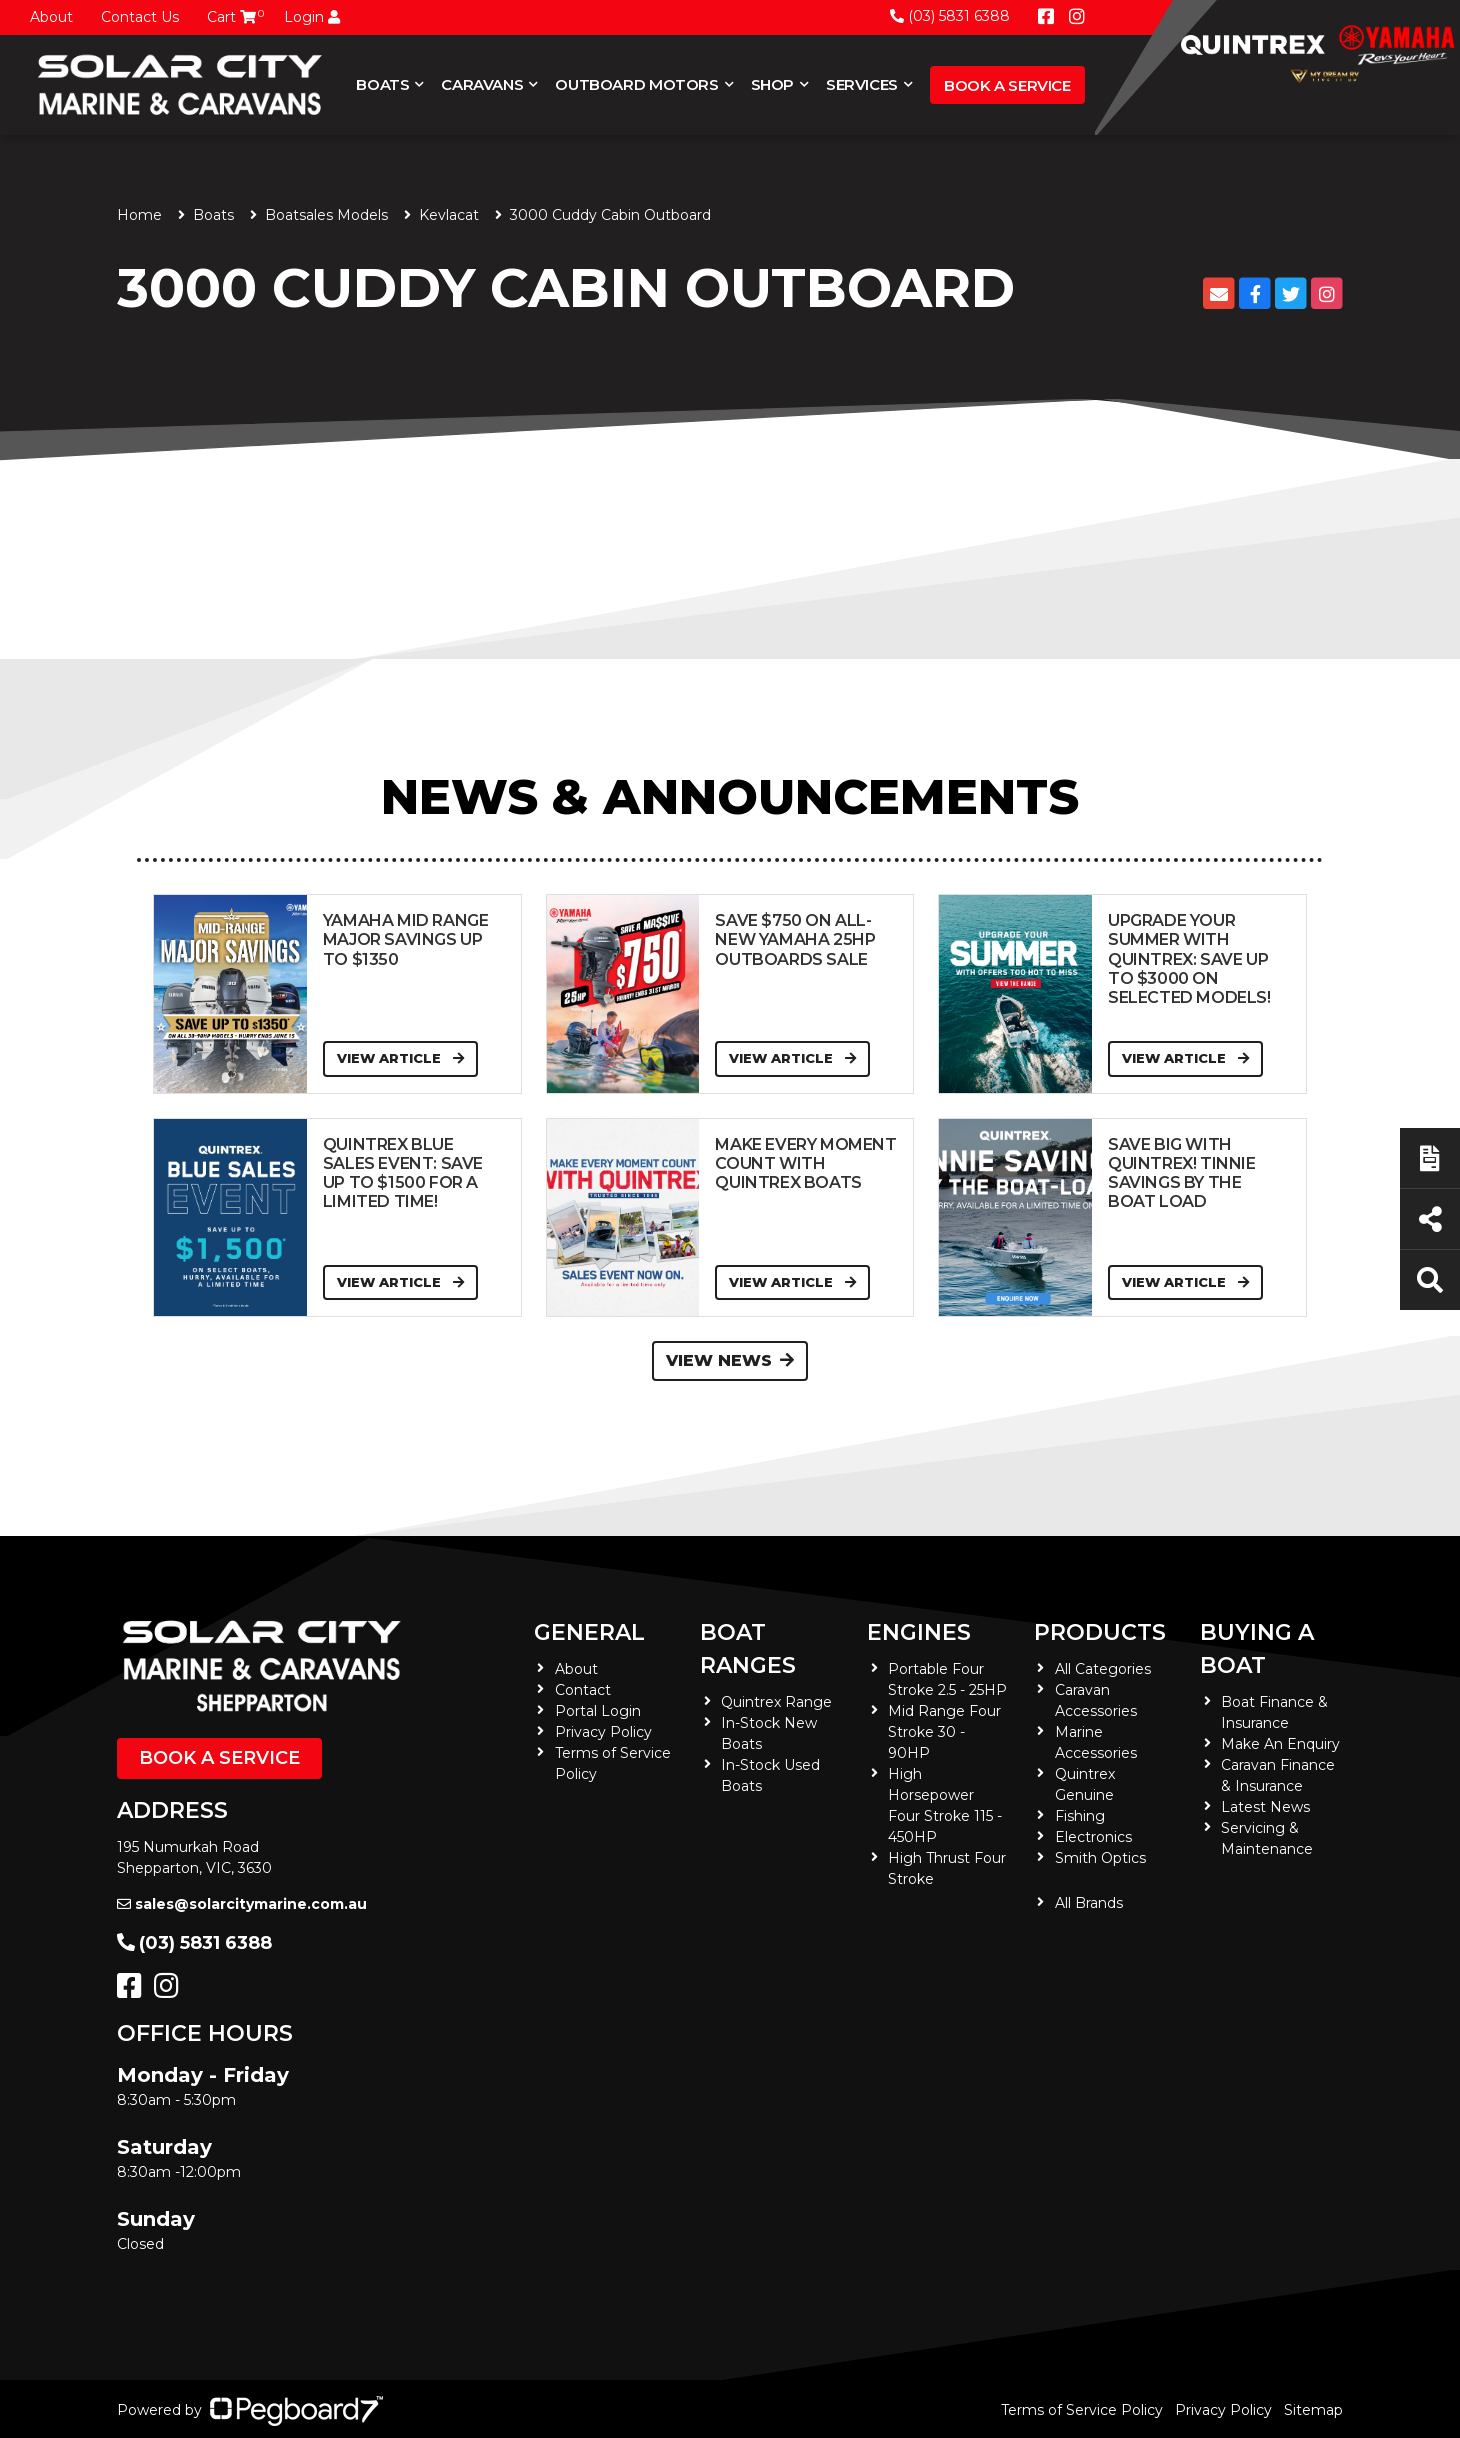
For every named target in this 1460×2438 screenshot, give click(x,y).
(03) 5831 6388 (950, 16)
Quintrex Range (776, 1702)
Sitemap (1313, 2410)
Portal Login (598, 1711)
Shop (773, 84)
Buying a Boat (1257, 1649)
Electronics (1093, 1837)
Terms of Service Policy (1082, 2410)
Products (1100, 1632)
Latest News (1265, 1807)
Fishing (1080, 1816)
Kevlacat (449, 215)
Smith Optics (1100, 1858)
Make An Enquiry (1280, 1744)
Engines (919, 1632)
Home (139, 215)
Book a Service (1007, 85)
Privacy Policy (603, 1732)
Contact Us (140, 17)
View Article (400, 1058)
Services (862, 84)
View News (730, 1360)
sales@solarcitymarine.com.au (242, 1904)
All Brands (1089, 1903)
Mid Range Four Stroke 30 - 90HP (944, 1732)
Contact (583, 1690)
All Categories (1103, 1669)
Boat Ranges (748, 1649)
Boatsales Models (326, 215)
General (589, 1632)
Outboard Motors (636, 84)
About (51, 17)
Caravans (482, 84)
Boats (382, 84)
